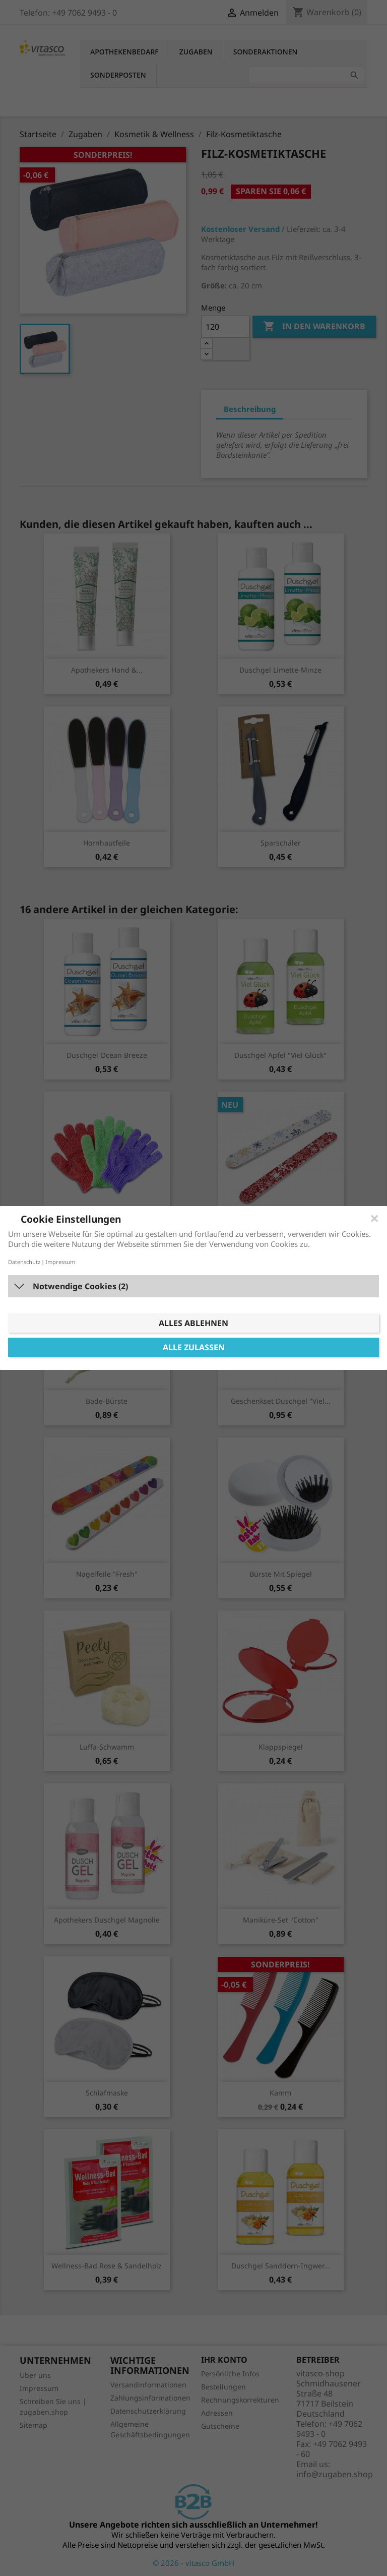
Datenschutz (24, 1262)
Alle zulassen (194, 1347)
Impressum (60, 1262)
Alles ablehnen (193, 1323)
